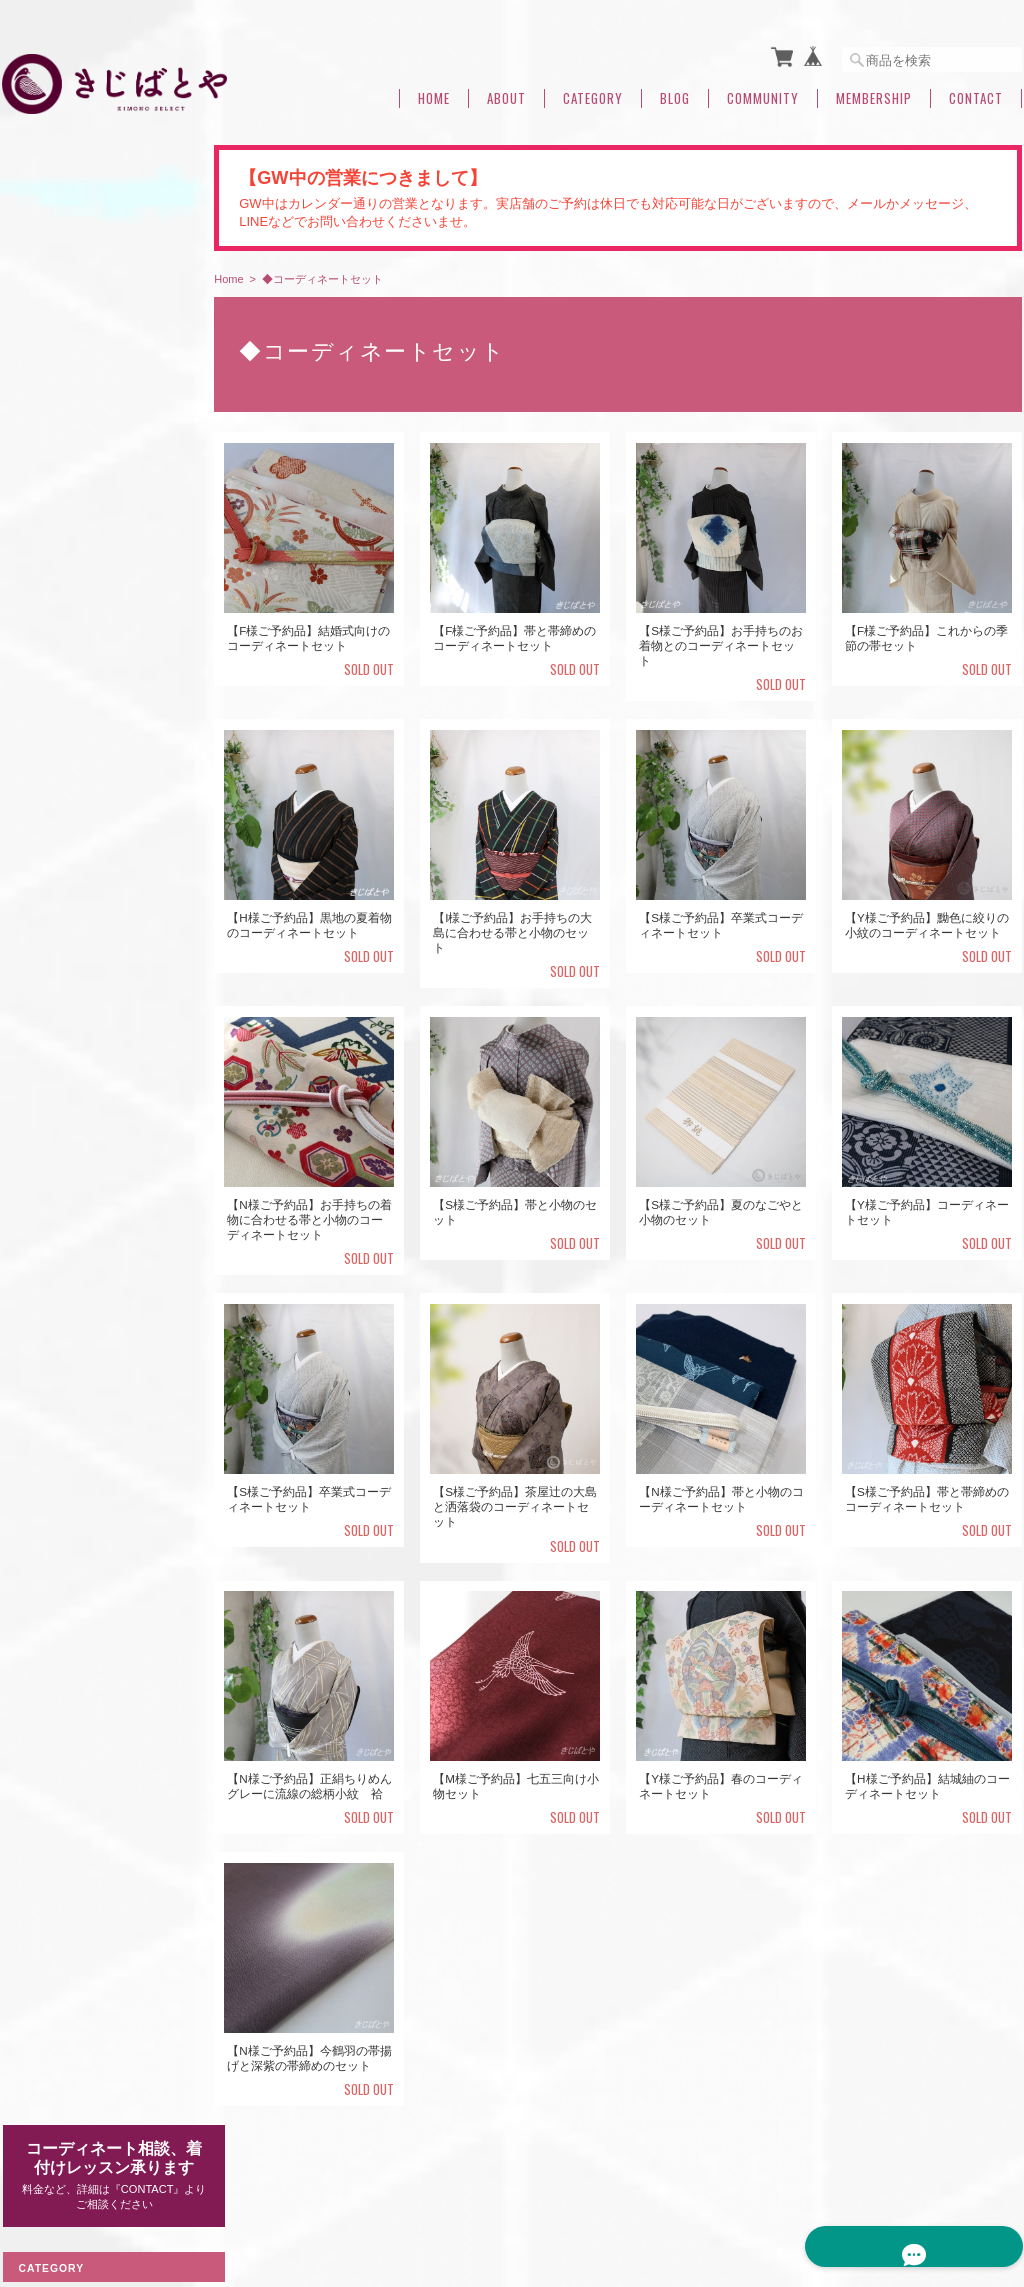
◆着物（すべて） (63, 340)
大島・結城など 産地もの (100, 376)
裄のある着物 (64, 532)
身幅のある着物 (70, 563)
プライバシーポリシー (724, 2184)
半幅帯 (46, 734)
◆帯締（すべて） (63, 944)
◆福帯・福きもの (63, 1286)
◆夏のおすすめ (57, 1740)
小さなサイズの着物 (82, 595)
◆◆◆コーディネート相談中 (93, 1582)
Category (593, 92)
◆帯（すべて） (57, 635)
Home (434, 92)
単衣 (40, 407)
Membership (874, 92)
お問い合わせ (51, 1938)
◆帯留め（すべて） (69, 1239)
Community (763, 92)
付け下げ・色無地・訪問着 (100, 470)
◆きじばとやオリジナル (81, 821)
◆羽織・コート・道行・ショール (99, 1434)
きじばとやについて (585, 2184)
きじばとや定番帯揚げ (88, 1121)
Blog (675, 92)
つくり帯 (39, 1629)
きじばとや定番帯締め (88, 980)
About (506, 92)
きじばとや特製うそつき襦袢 (100, 865)
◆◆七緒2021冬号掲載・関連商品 (94, 1685)
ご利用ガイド (51, 1845)
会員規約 (1000, 2184)
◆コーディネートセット (81, 1332)
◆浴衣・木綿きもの (69, 1020)
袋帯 (40, 703)
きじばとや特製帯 (76, 903)
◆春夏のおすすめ (63, 774)
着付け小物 (45, 1536)
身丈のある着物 (70, 501)
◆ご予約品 (45, 1379)
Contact (976, 92)
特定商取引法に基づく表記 (87, 1892)
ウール (46, 439)
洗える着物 (45, 1489)
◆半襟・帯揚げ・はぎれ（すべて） (99, 1076)
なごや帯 (52, 671)
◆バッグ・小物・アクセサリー (99, 1192)
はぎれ (46, 1152)
